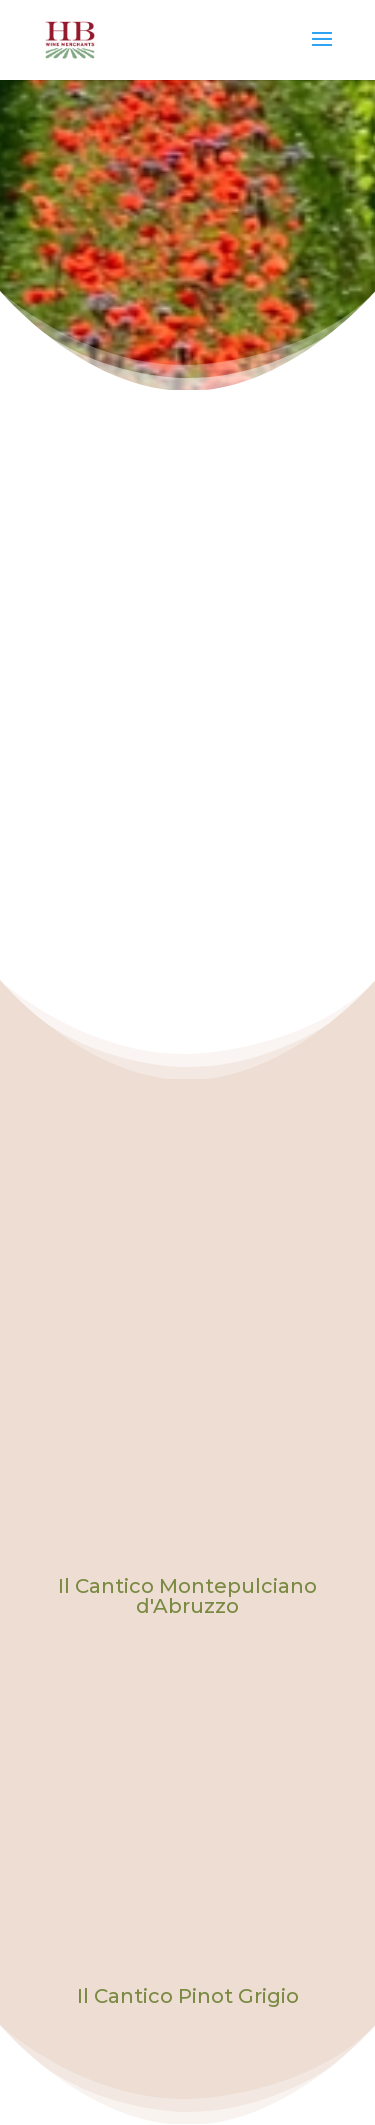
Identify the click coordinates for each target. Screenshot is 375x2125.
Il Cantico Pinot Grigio (188, 1996)
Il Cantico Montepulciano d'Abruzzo (187, 1596)
